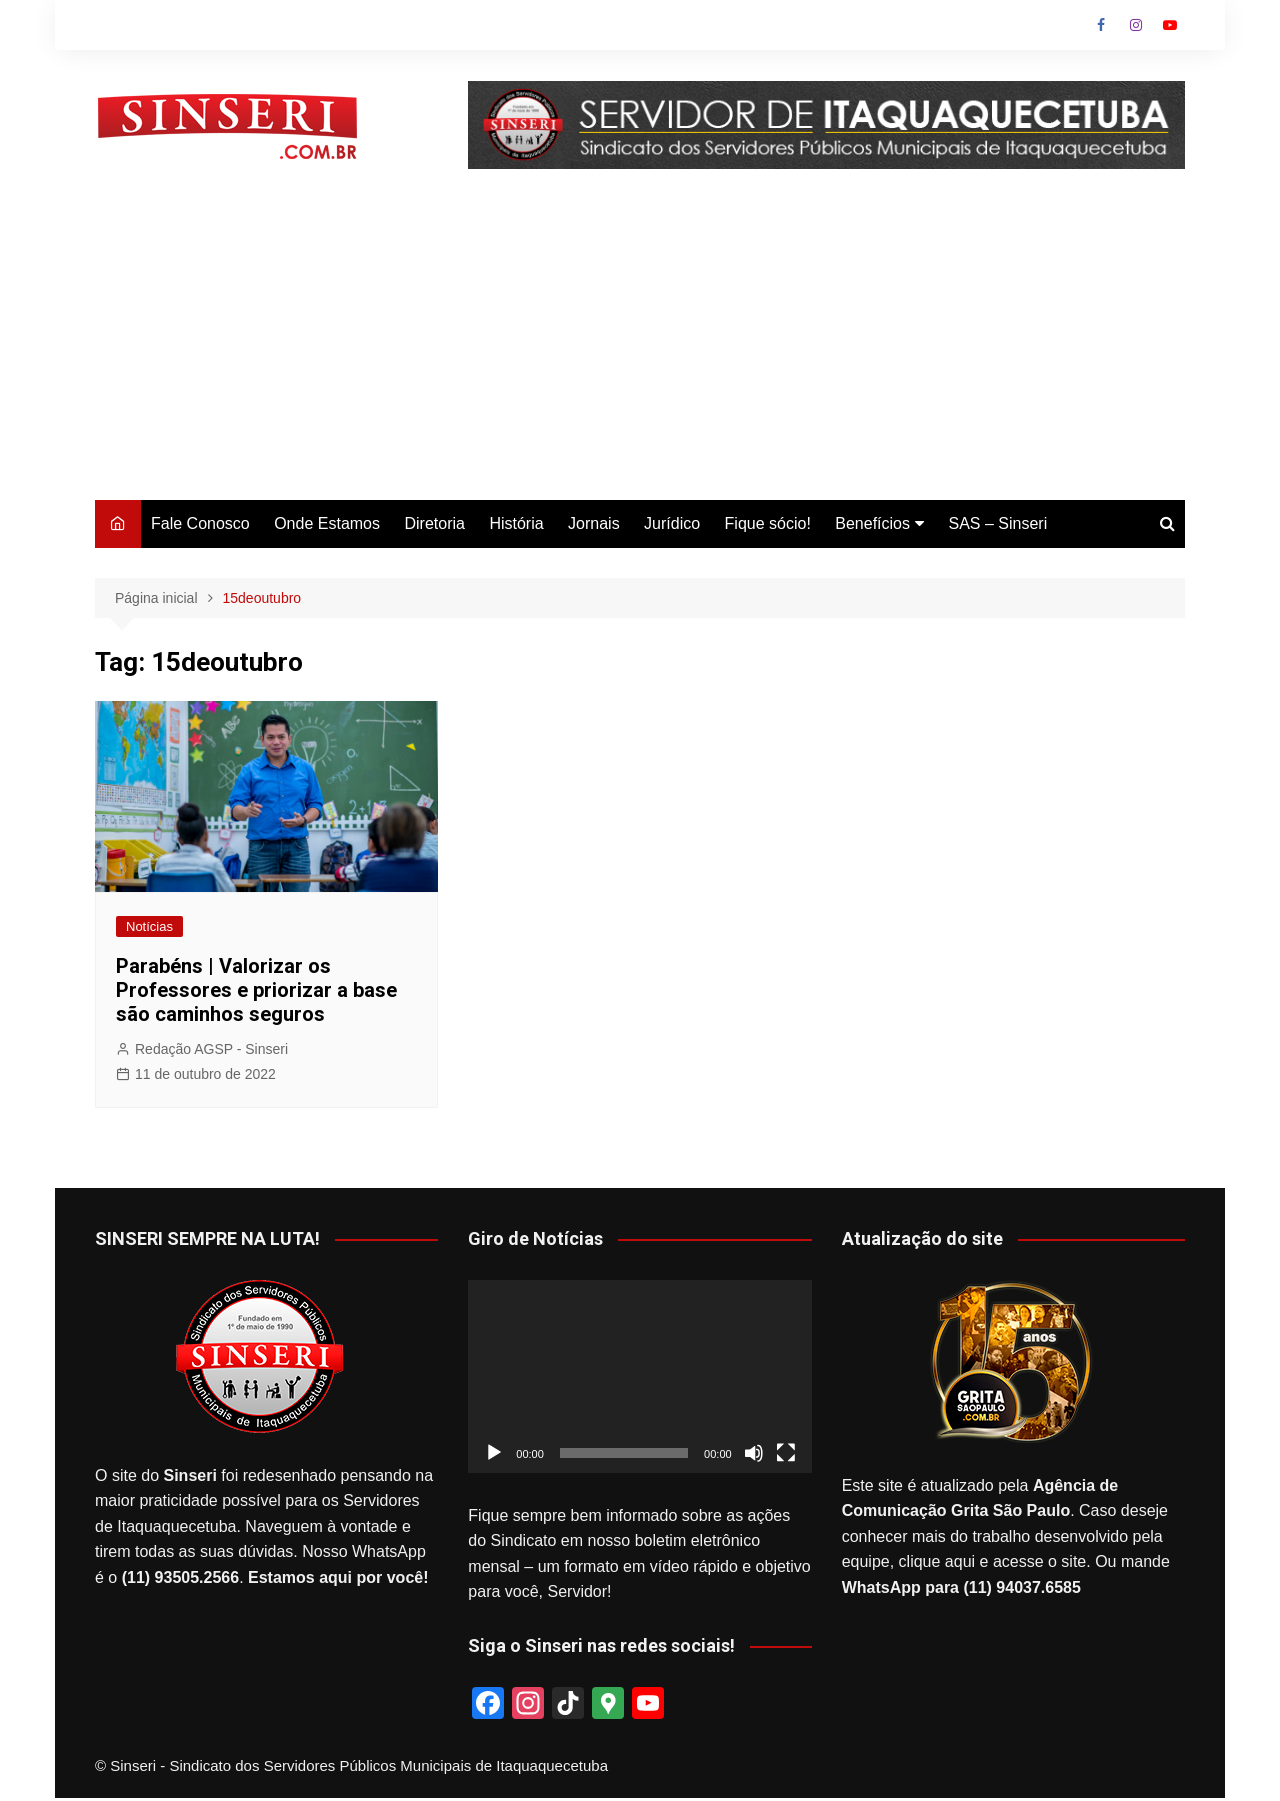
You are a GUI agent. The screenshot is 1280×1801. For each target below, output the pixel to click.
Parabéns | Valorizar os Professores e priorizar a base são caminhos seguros (256, 990)
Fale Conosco (200, 523)
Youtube (1170, 25)
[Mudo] (754, 1453)
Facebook (1101, 25)
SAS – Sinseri (997, 523)
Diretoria (434, 523)
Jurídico (672, 523)
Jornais (594, 523)
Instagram (1136, 25)
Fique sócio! (768, 523)
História (516, 523)
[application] (639, 1376)
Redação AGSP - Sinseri (211, 1049)
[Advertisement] (640, 350)
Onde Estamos (327, 523)
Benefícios (872, 523)
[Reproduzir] (494, 1453)
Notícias (149, 926)
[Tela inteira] (786, 1453)
